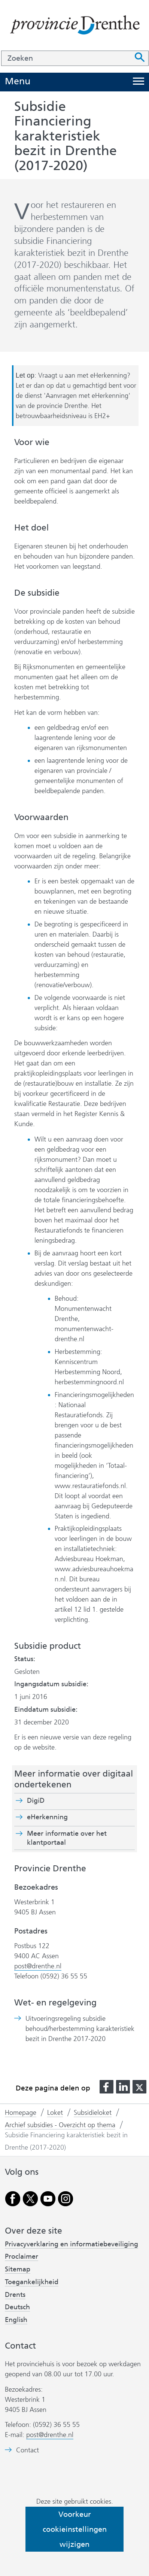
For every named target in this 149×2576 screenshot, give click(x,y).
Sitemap (17, 2269)
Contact (27, 2450)
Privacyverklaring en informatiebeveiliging (71, 2244)
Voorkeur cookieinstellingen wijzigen (75, 2529)
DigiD (36, 1800)
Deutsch (17, 2307)
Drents (15, 2295)
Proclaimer (21, 2256)
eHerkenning (47, 1817)
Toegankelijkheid (31, 2282)
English (16, 2320)
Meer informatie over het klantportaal (67, 1838)
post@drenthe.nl (37, 1966)
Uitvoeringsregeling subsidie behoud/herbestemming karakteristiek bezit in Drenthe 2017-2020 (79, 2028)
